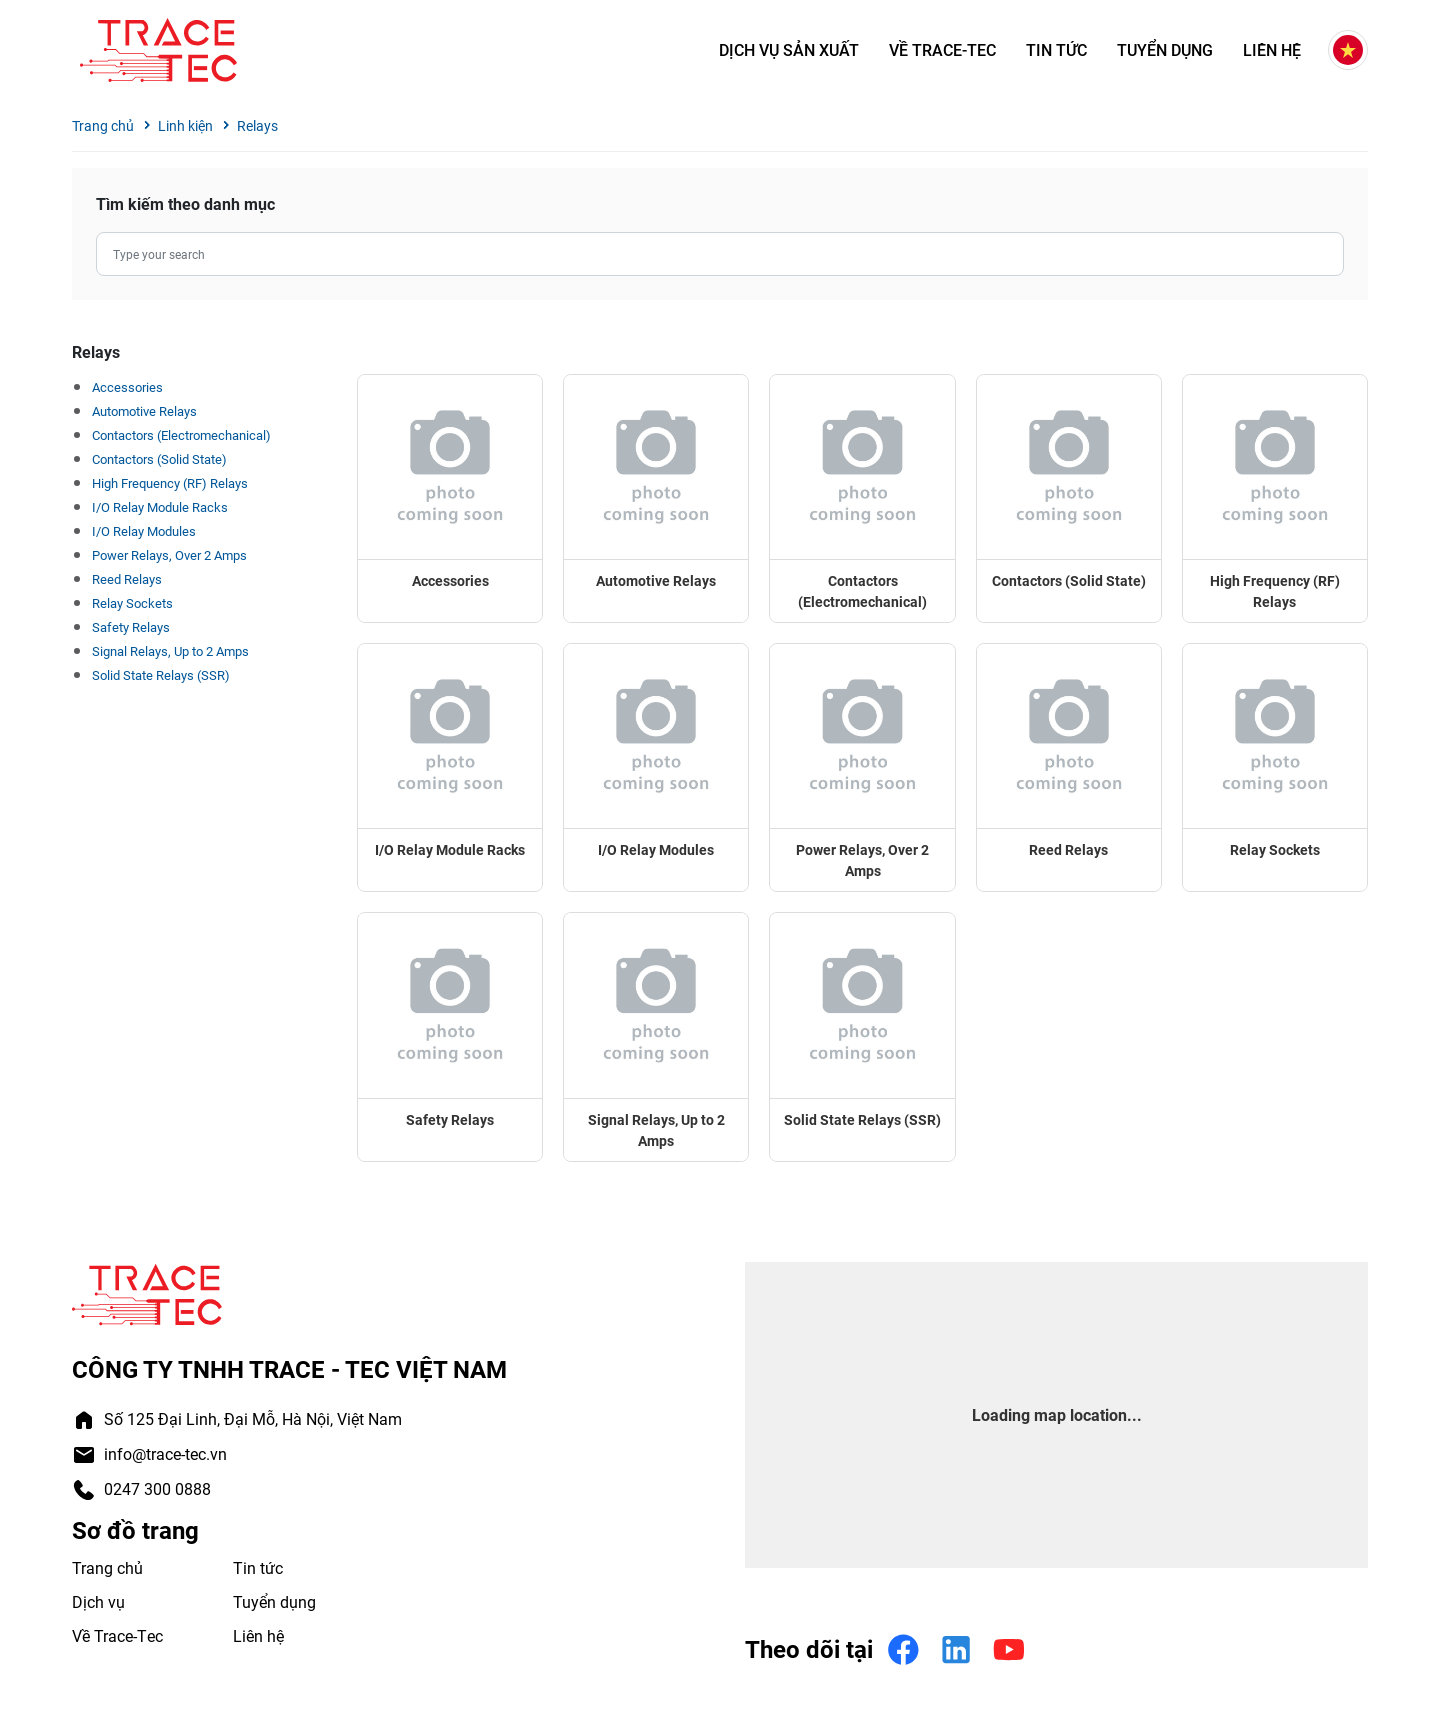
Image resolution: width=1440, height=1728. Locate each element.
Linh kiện (185, 125)
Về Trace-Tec (942, 50)
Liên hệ (1272, 50)
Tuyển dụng (1165, 50)
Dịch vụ (98, 1601)
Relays (257, 125)
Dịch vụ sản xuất (789, 50)
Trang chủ (103, 125)
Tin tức (1056, 50)
